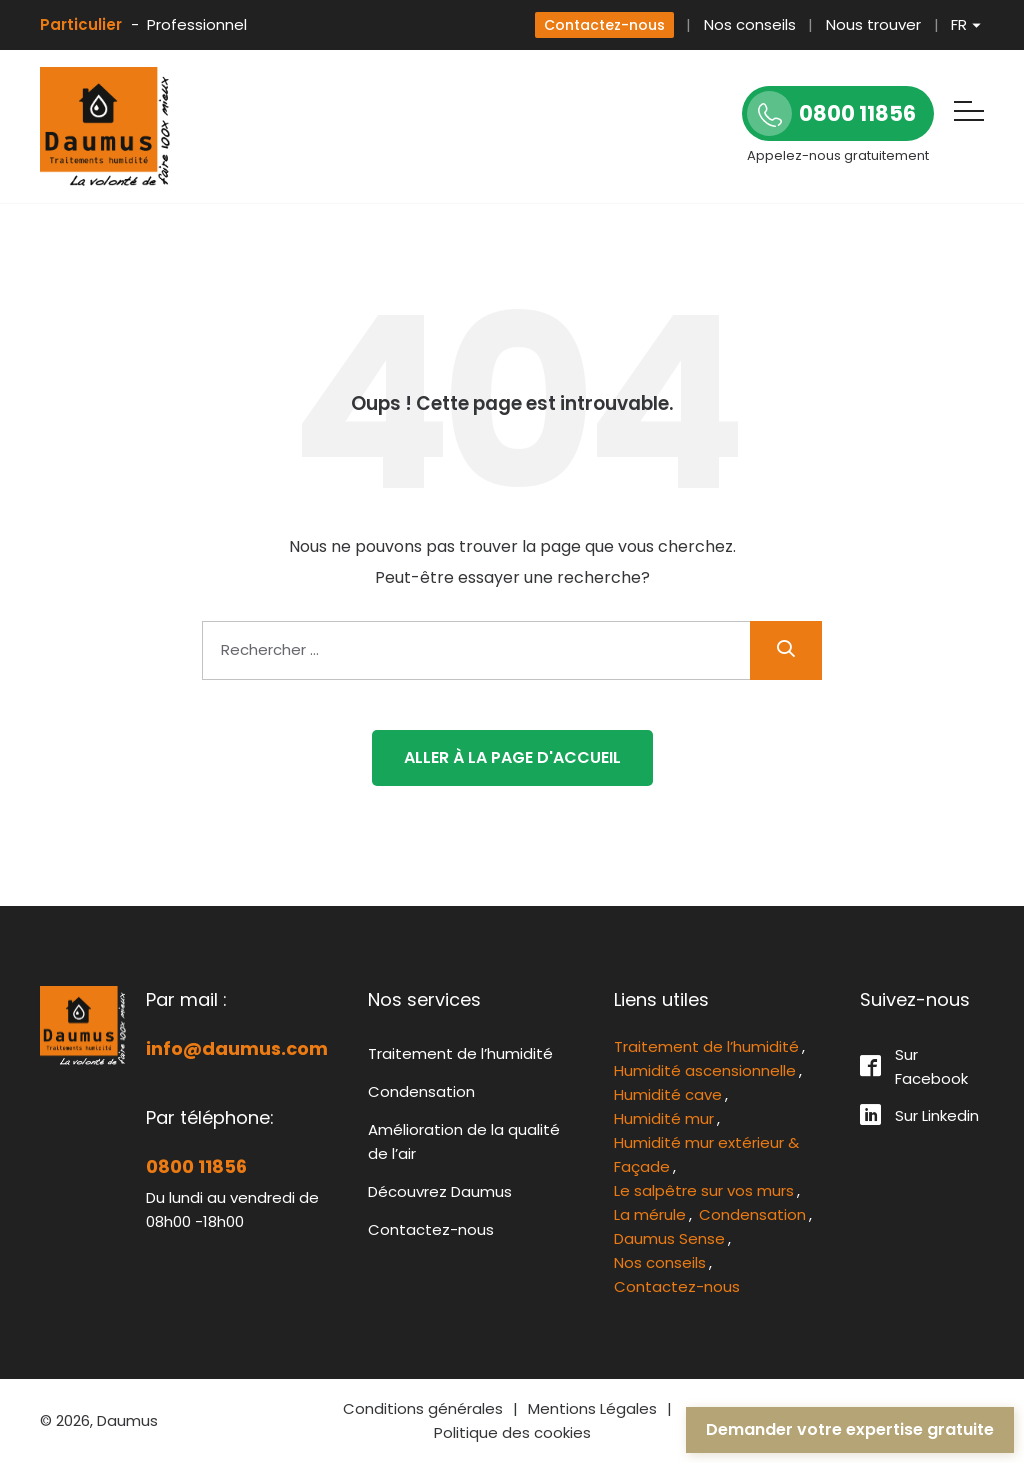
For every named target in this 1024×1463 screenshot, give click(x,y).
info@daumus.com (237, 1048)
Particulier (81, 24)
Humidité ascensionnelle (705, 1070)
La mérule (650, 1214)
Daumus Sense (669, 1238)
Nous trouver (873, 24)
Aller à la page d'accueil (512, 757)
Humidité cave (668, 1094)
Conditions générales (423, 1408)
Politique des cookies (512, 1432)
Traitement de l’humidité (460, 1053)
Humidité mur (664, 1118)
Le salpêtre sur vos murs (704, 1190)
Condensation (421, 1091)
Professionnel (197, 24)
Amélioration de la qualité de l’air (464, 1141)
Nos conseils (750, 24)
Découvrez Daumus (440, 1191)
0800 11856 (196, 1166)
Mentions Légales (592, 1408)
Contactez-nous (604, 25)
